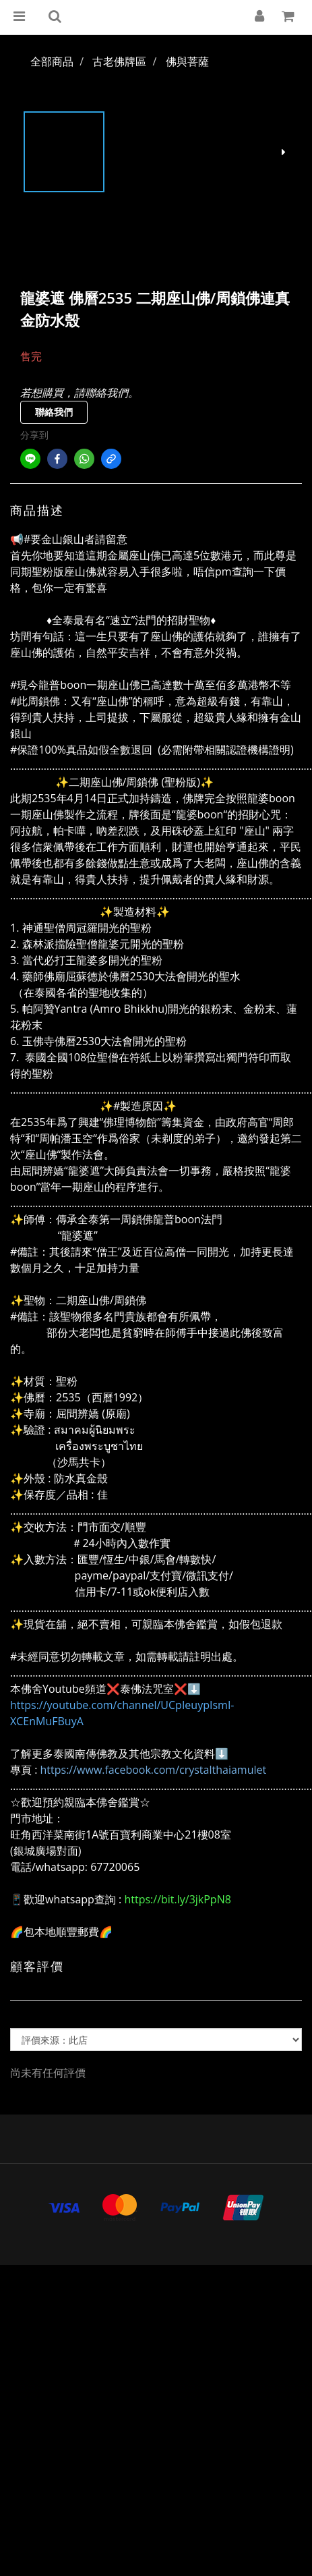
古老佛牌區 (119, 61)
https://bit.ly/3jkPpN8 (177, 1899)
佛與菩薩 (187, 61)
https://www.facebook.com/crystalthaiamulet (153, 1769)
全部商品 (51, 61)
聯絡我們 (54, 411)
